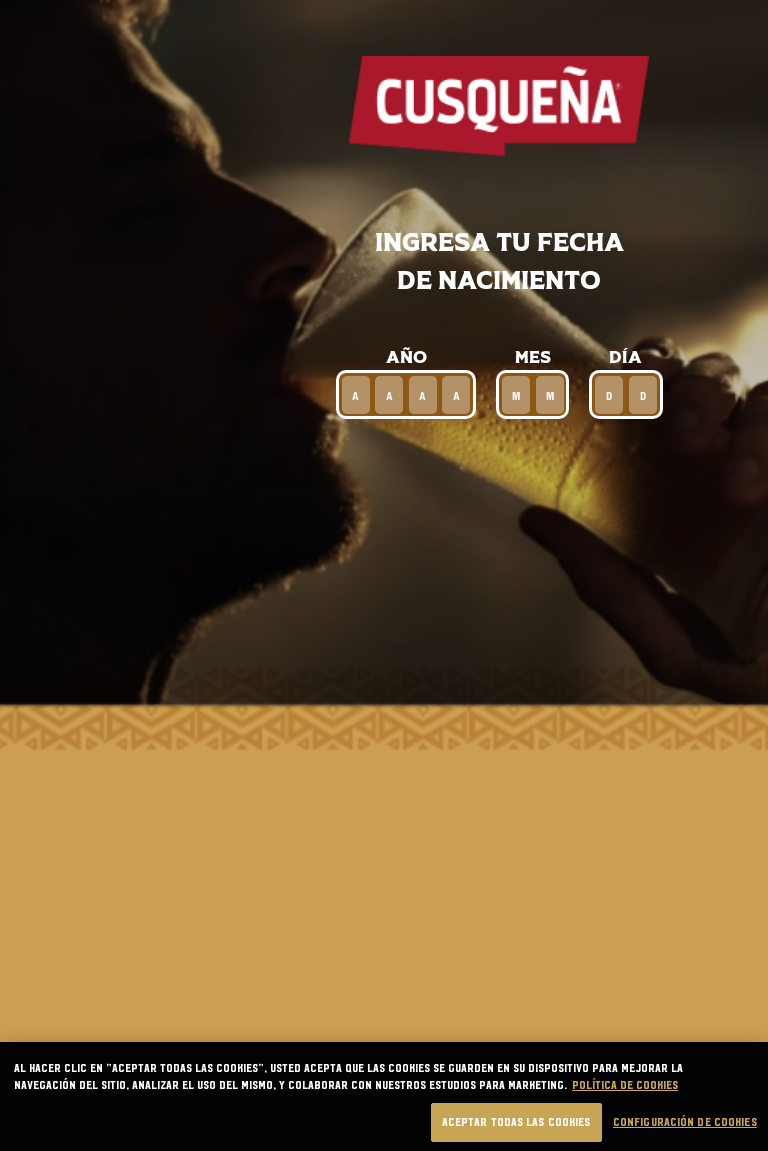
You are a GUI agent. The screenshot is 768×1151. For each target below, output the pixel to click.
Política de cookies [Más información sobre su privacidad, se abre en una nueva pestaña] (625, 1104)
